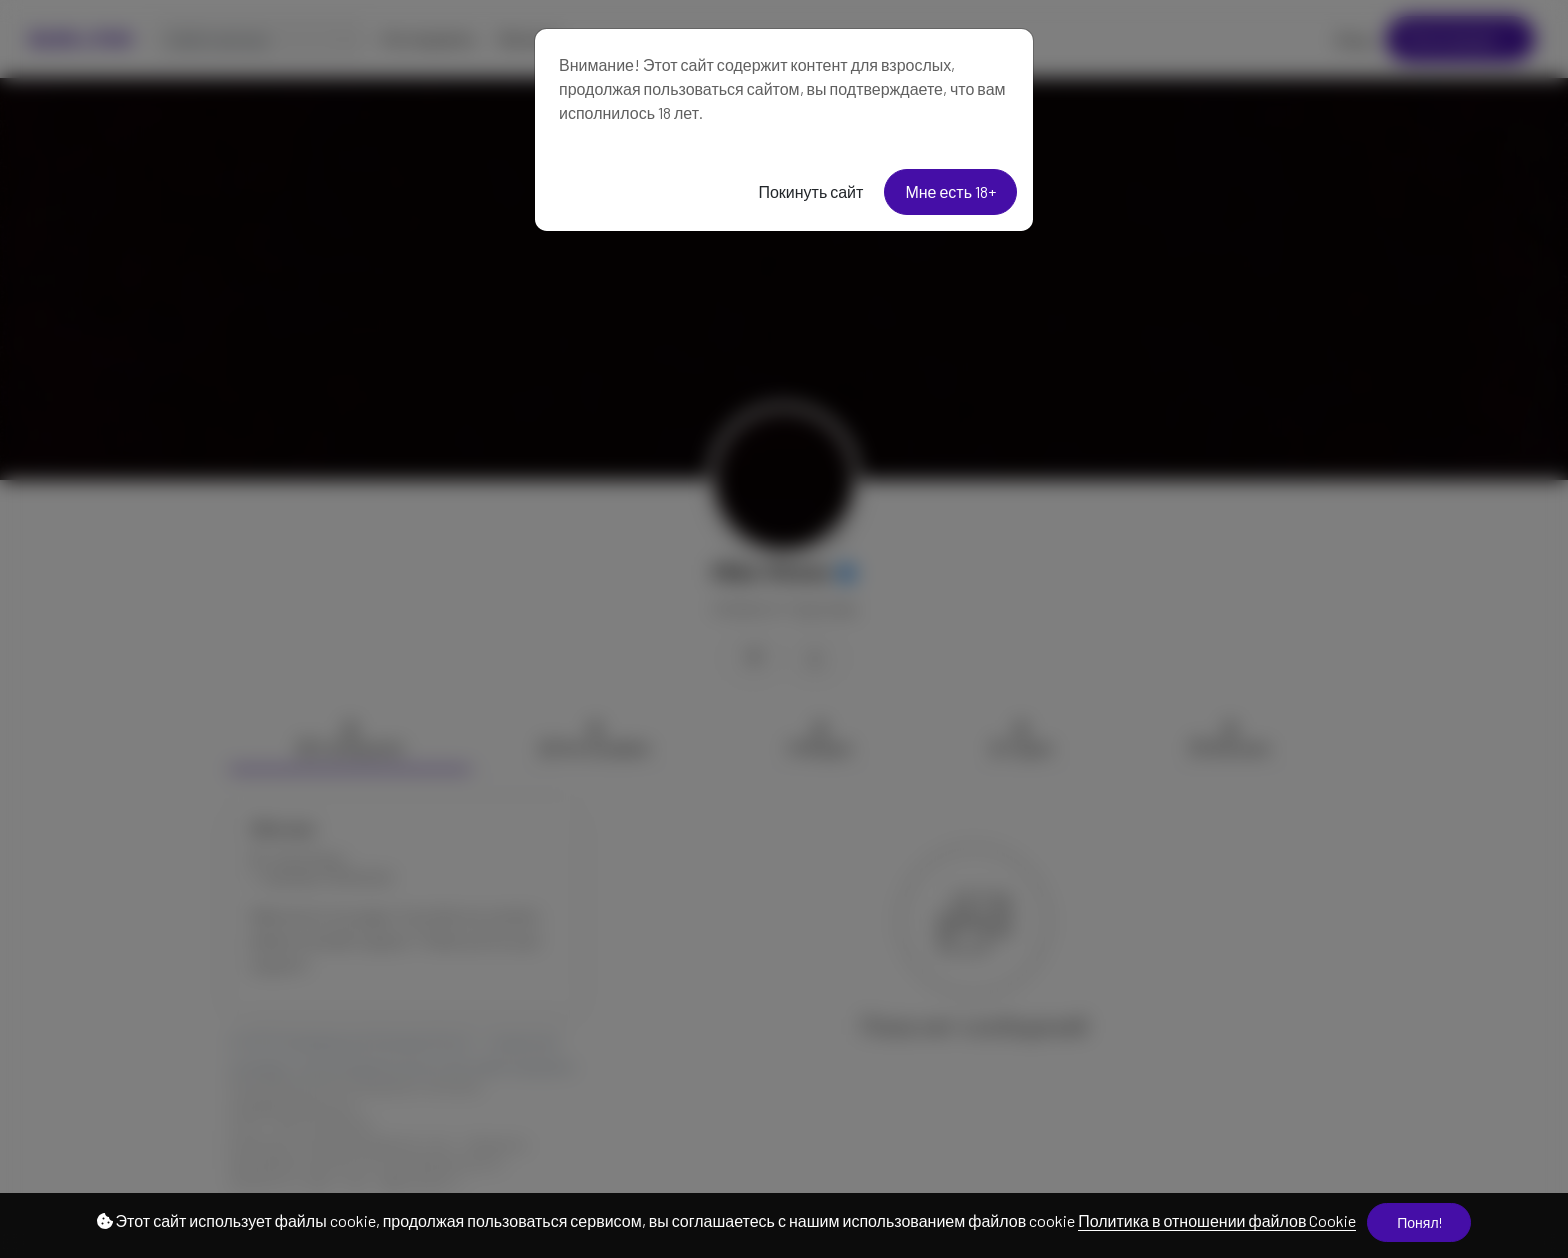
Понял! (1419, 1222)
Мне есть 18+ (950, 191)
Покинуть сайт (810, 191)
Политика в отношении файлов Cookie (1217, 1220)
